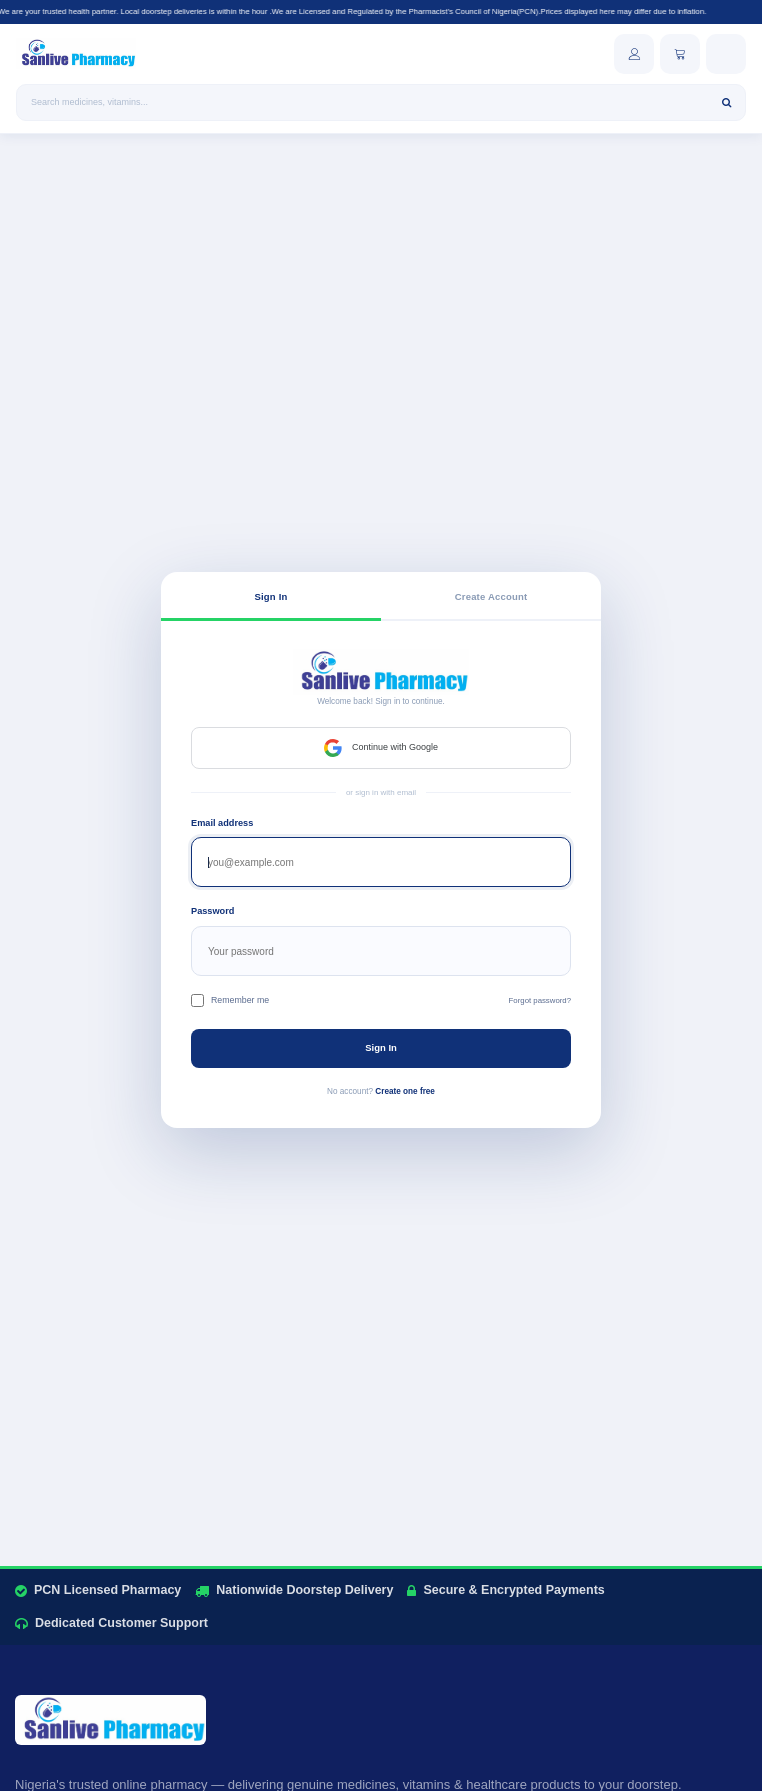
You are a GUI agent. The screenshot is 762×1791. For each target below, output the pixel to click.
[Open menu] (726, 54)
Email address (222, 823)
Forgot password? (540, 1000)
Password (212, 911)
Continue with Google (381, 748)
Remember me (230, 1000)
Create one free (405, 1091)
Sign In (381, 1047)
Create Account (491, 596)
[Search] (726, 102)
